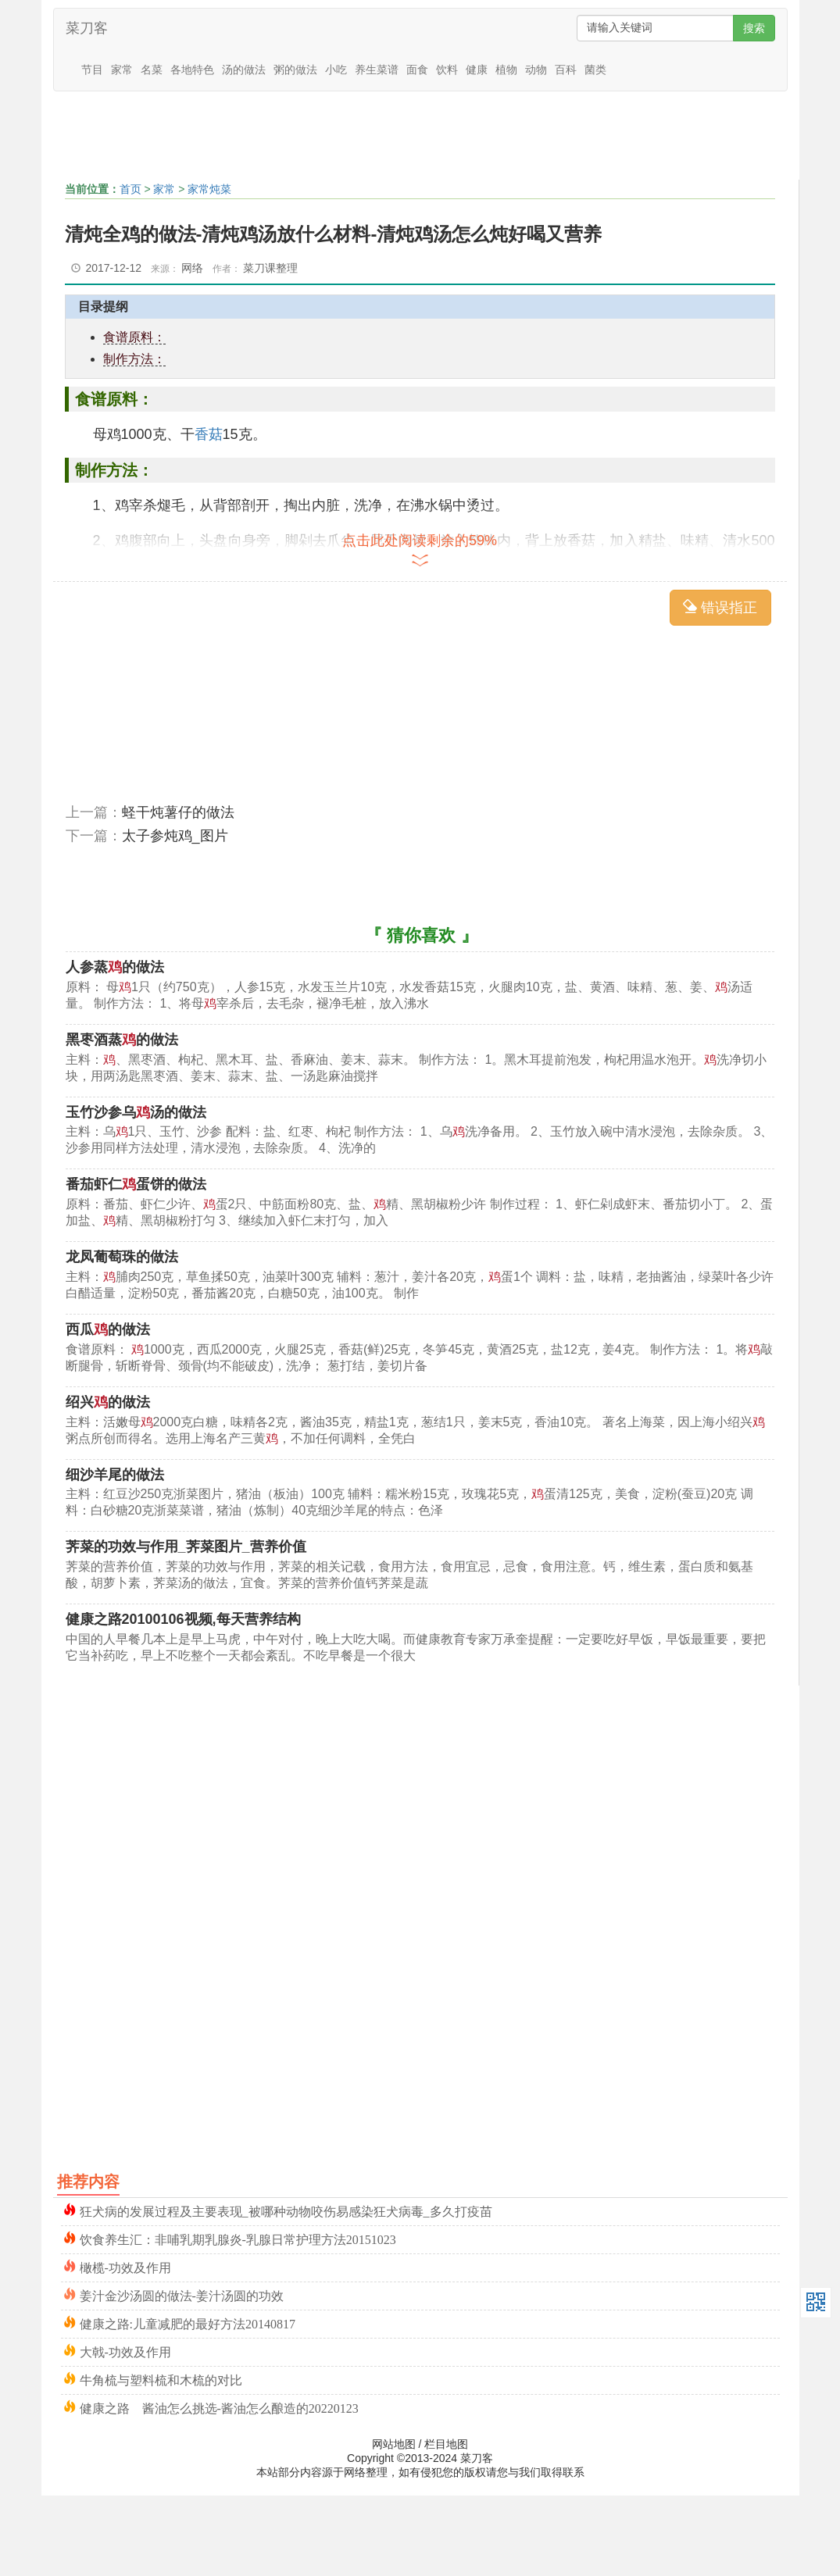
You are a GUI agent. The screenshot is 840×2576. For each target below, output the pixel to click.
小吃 (336, 69)
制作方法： (134, 359)
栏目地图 (446, 2444)
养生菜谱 (377, 69)
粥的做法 (295, 69)
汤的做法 (244, 69)
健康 (477, 69)
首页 (130, 189)
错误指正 (720, 607)
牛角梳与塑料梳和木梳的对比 (161, 2378)
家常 (122, 69)
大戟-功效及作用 (125, 2350)
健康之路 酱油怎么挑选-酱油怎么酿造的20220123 (219, 2406)
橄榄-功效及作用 (125, 2266)
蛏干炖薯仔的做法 (178, 812)
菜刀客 (87, 28)
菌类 (595, 69)
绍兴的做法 (108, 1402)
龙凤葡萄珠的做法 (122, 1257)
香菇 (209, 434)
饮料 (447, 69)
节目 (92, 69)
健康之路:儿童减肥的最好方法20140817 (187, 2322)
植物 (506, 69)
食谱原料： (134, 337)
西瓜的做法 (108, 1329)
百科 (566, 69)
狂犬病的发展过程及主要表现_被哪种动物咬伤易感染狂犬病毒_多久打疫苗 (286, 2210)
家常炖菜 (209, 189)
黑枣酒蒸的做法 (122, 1039)
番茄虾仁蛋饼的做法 (136, 1184)
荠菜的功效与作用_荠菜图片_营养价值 (186, 1546)
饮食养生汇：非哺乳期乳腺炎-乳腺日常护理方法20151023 (238, 2238)
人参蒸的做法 (115, 967)
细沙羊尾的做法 (115, 1474)
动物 (536, 69)
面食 (417, 69)
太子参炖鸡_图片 (175, 836)
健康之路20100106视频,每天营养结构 (183, 1619)
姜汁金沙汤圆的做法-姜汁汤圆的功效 (182, 2294)
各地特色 (192, 69)
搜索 (754, 28)
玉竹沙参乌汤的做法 (136, 1112)
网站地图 (394, 2444)
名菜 (152, 69)
